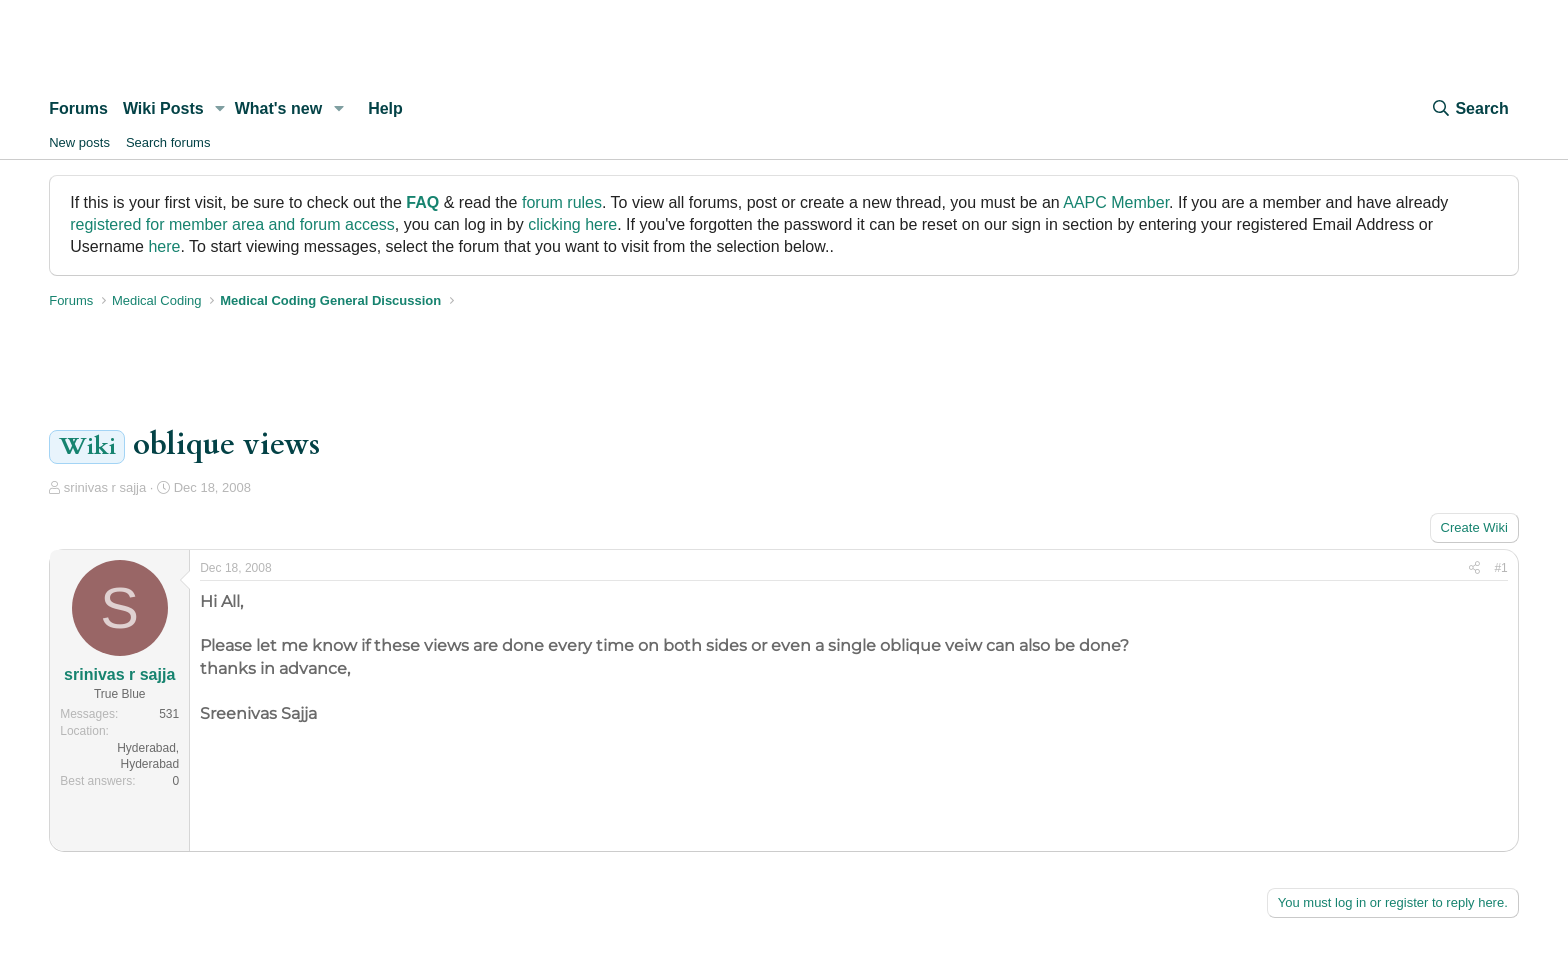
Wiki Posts (163, 108)
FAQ (422, 202)
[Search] (1469, 109)
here (164, 246)
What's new (278, 108)
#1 (1500, 568)
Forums (78, 108)
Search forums (168, 142)
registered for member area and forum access (232, 224)
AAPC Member (1116, 202)
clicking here (572, 224)
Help (385, 108)
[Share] (1474, 568)
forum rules (562, 202)
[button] (220, 109)
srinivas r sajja (105, 487)
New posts (79, 142)
